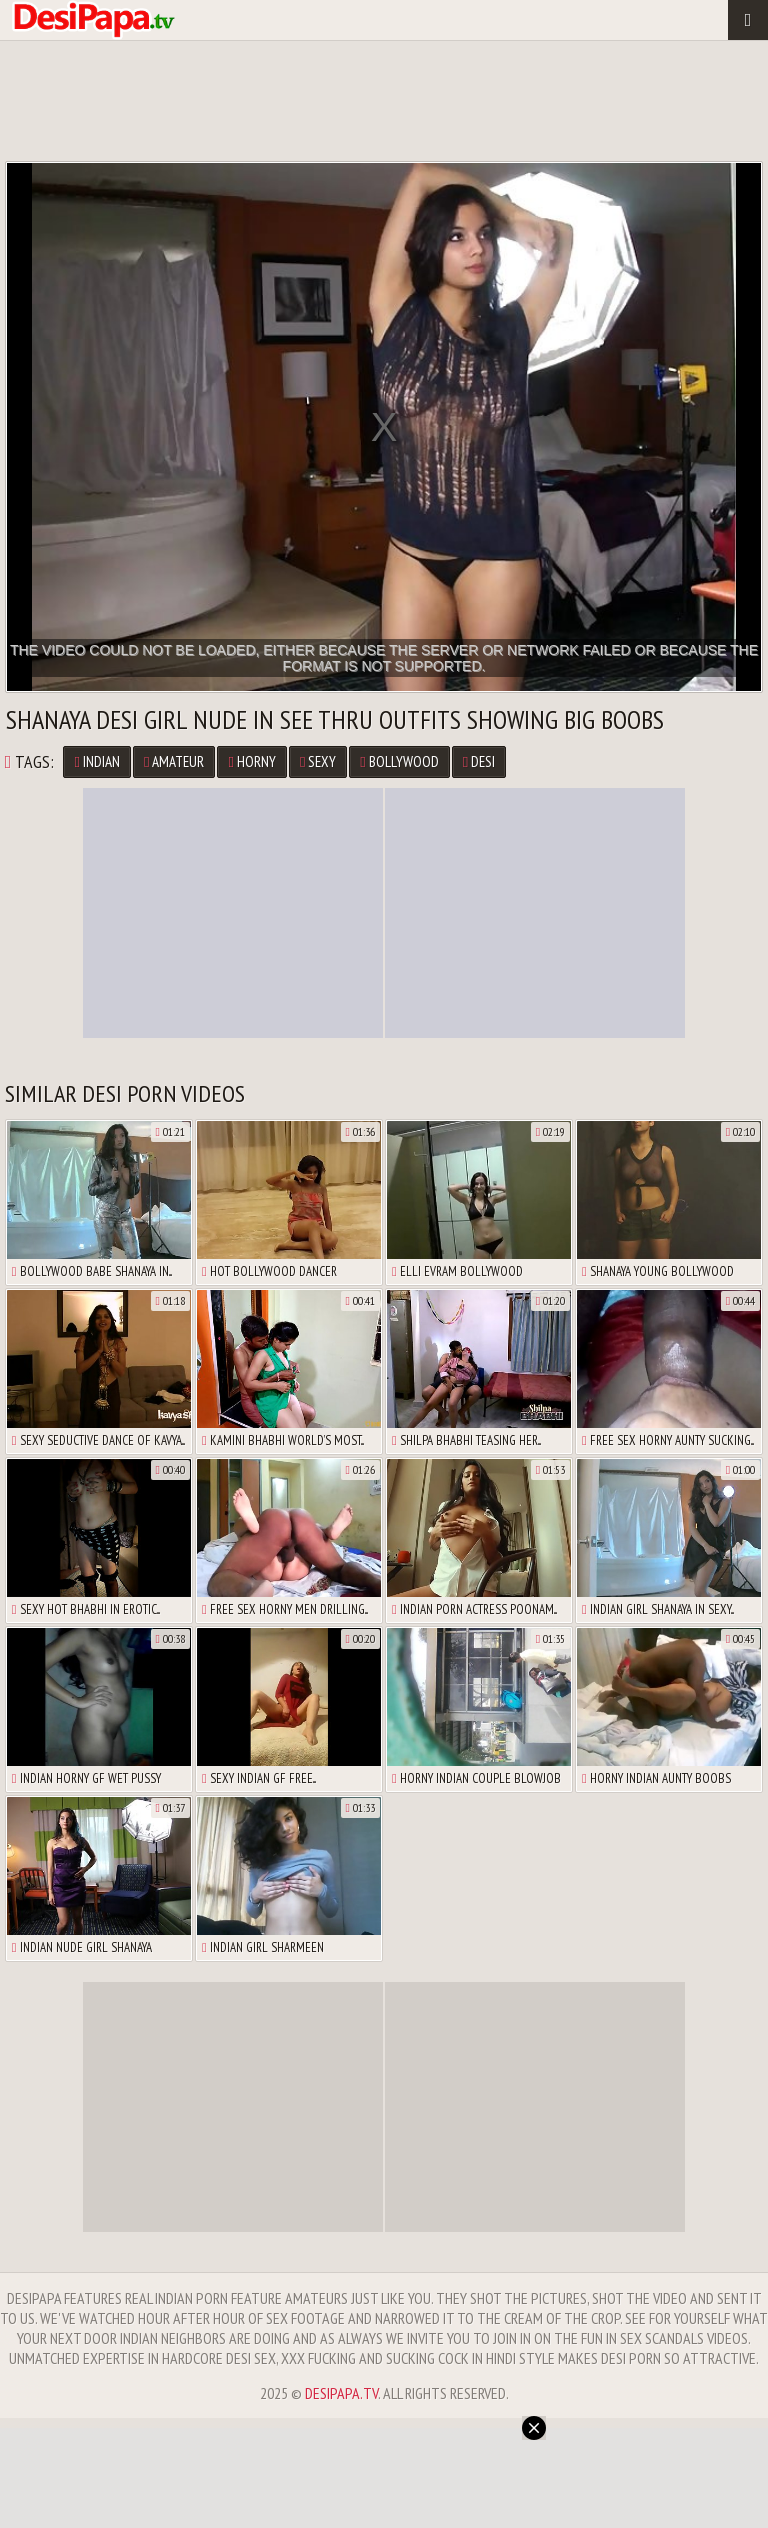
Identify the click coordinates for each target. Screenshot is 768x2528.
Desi (479, 761)
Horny (251, 761)
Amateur (174, 761)
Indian (96, 761)
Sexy (318, 761)
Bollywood (399, 761)
